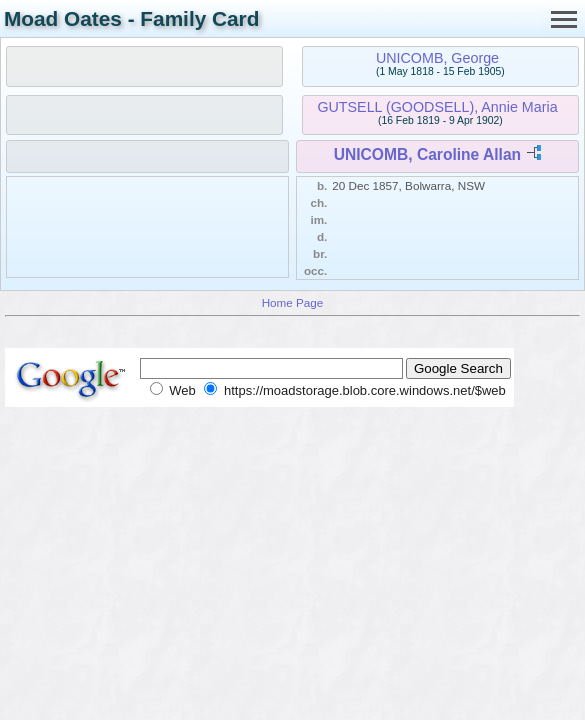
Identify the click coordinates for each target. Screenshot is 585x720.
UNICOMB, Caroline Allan (427, 154)
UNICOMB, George (437, 58)
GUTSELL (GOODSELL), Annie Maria (437, 107)
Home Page (293, 302)
